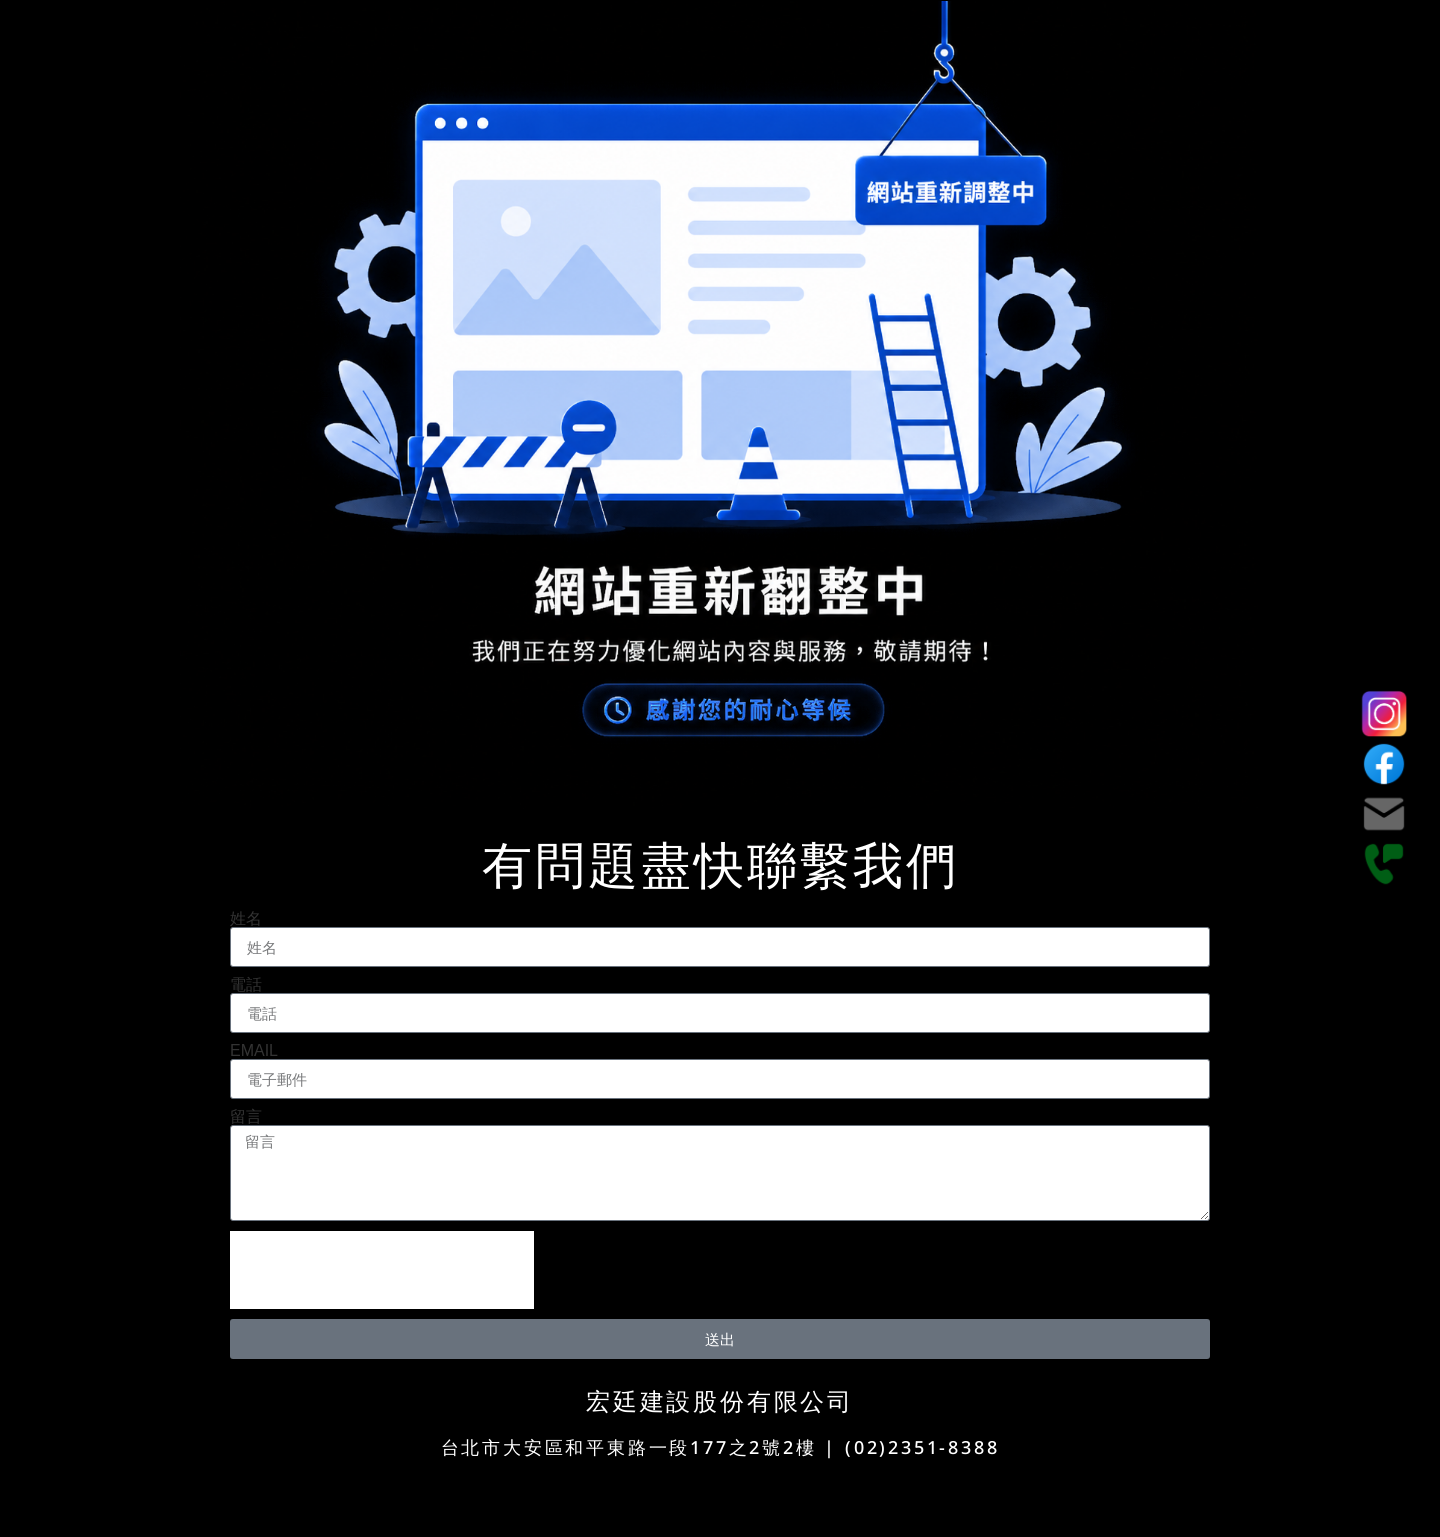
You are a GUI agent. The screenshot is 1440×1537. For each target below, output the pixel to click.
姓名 (246, 919)
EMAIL (254, 1051)
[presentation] (382, 1270)
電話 (246, 985)
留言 (246, 1117)
